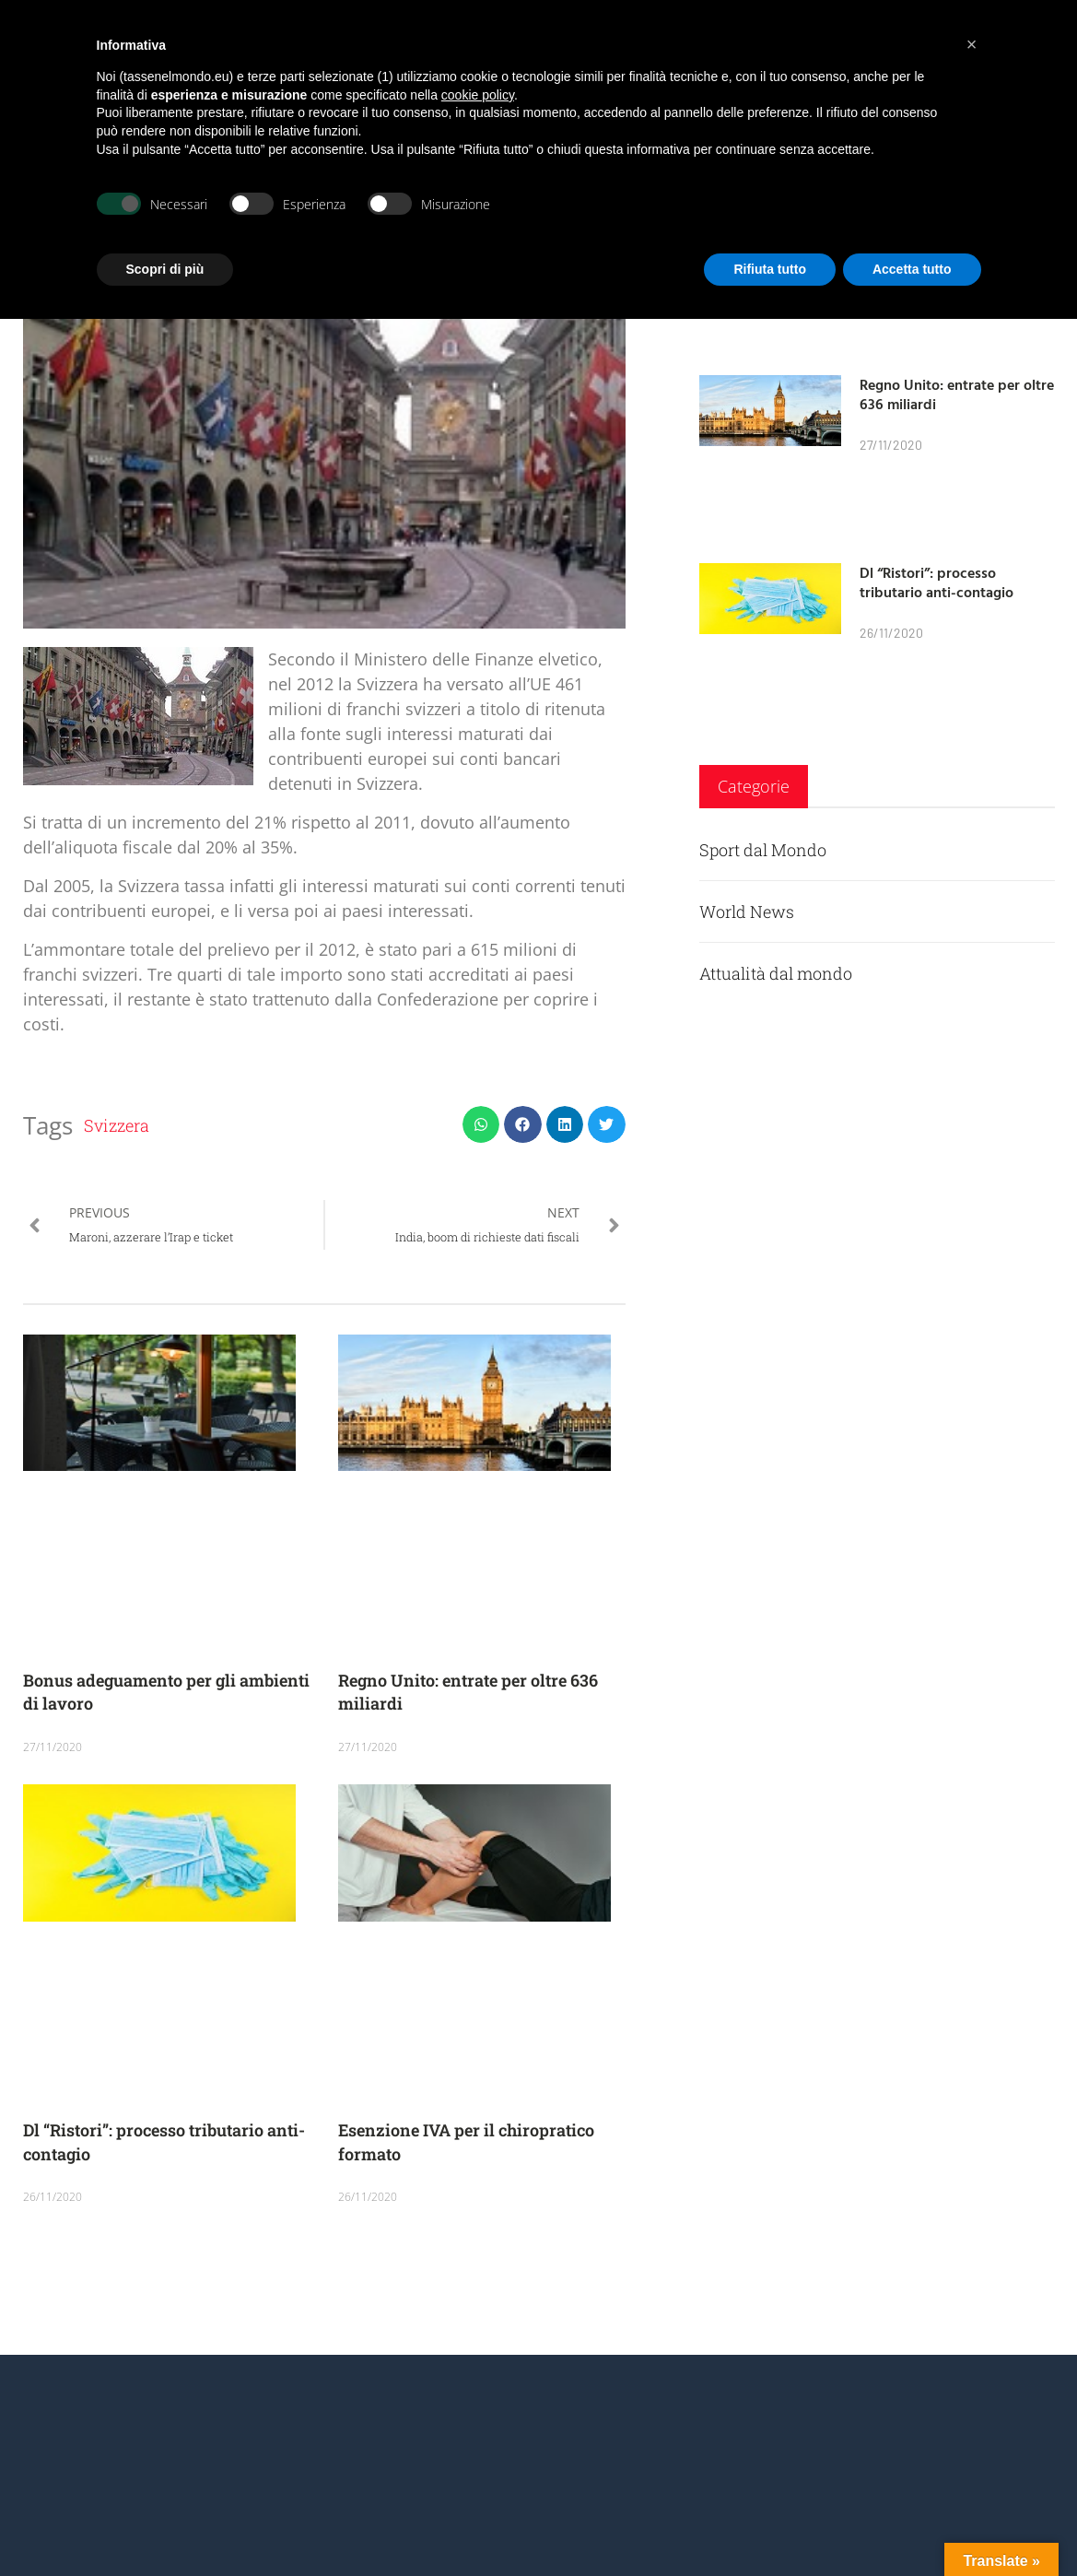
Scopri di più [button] (165, 269)
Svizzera (116, 1125)
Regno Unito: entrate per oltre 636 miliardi (957, 394)
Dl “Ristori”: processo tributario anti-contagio (936, 582)
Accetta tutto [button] (912, 269)
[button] (481, 1125)
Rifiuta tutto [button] (769, 269)
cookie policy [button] (477, 95)
